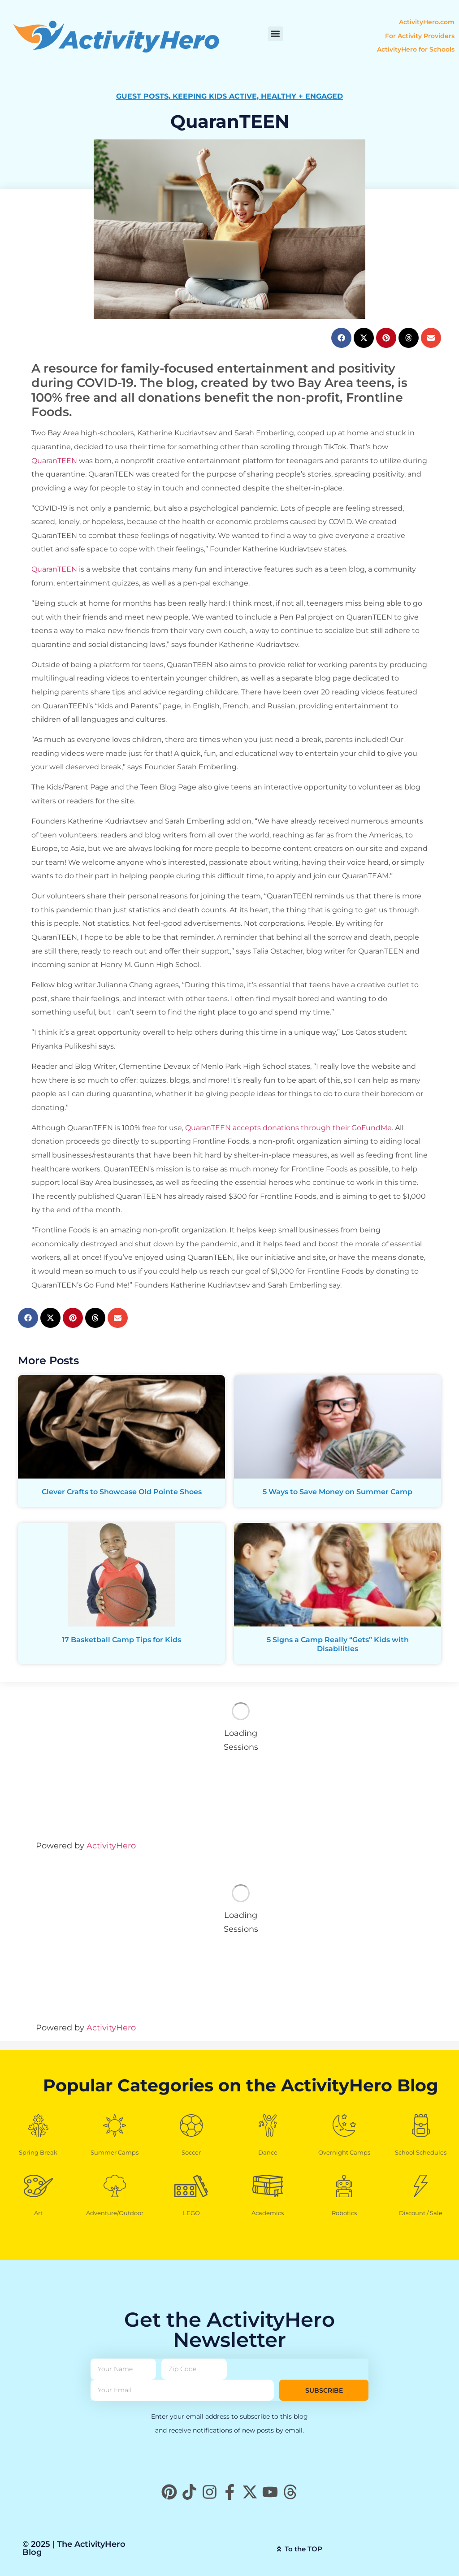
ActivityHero (111, 1846)
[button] (275, 33)
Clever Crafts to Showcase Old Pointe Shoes (122, 1491)
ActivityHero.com (427, 22)
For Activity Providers (420, 36)
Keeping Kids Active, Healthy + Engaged (258, 96)
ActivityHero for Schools (416, 49)
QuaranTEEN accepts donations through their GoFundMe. (289, 1127)
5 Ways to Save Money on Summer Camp (337, 1491)
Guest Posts (142, 96)
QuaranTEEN (54, 460)
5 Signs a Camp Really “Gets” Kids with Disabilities (338, 1643)
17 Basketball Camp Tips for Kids (121, 1639)
